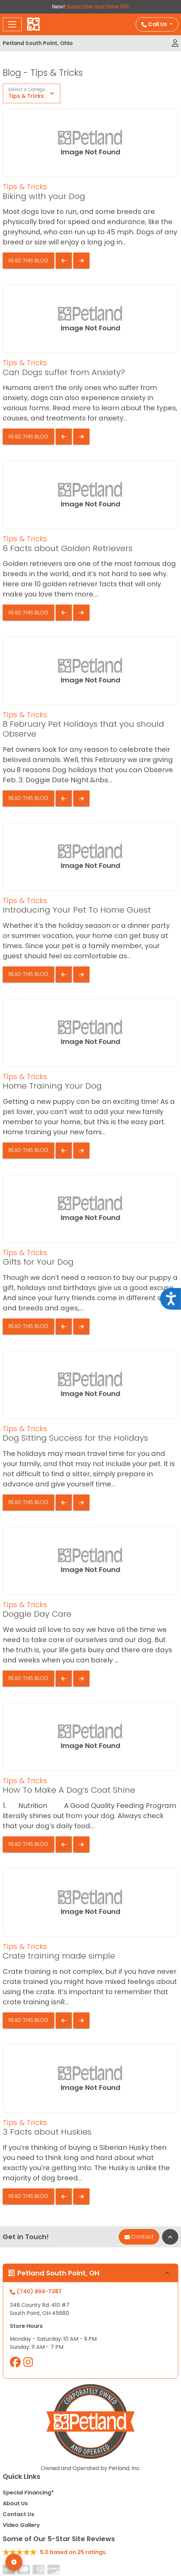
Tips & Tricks (26, 96)
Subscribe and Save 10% (97, 6)
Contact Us (18, 2514)
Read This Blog (28, 260)
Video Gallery (21, 2525)
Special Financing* (28, 2492)
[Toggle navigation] (12, 24)
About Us (15, 2503)
